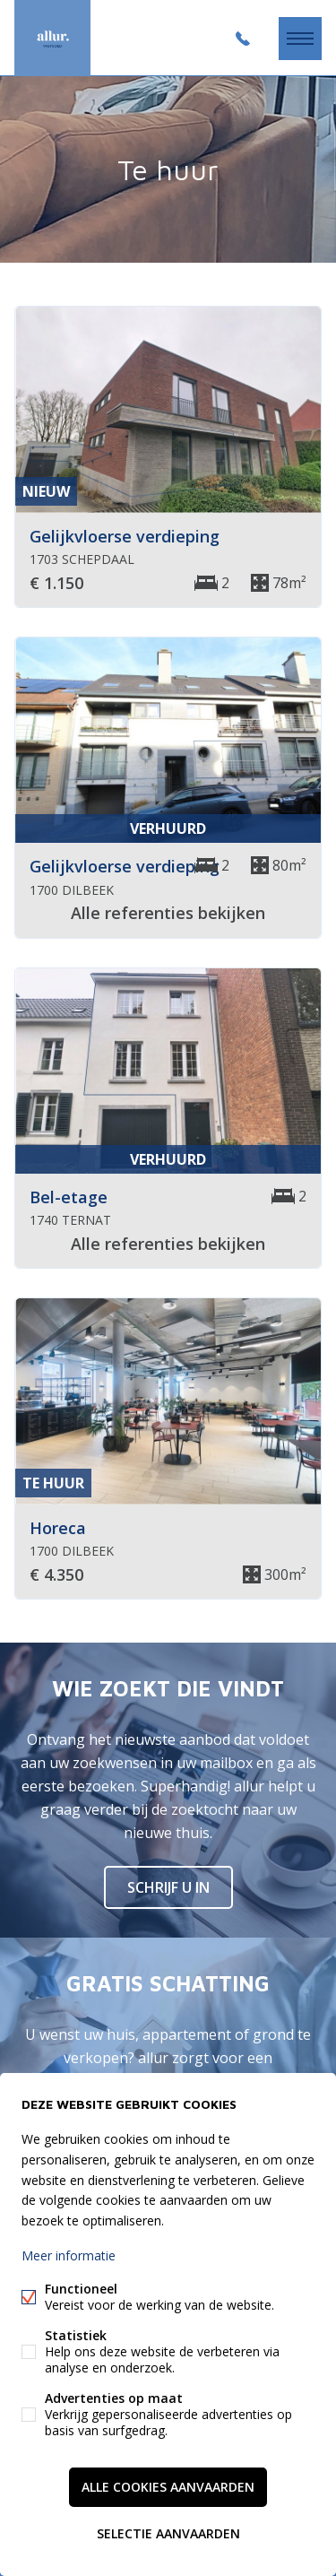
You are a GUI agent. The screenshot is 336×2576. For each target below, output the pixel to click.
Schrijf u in (168, 1887)
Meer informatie (69, 2255)
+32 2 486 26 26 (243, 38)
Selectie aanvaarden (168, 2533)
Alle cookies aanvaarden (168, 2486)
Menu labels (300, 38)
